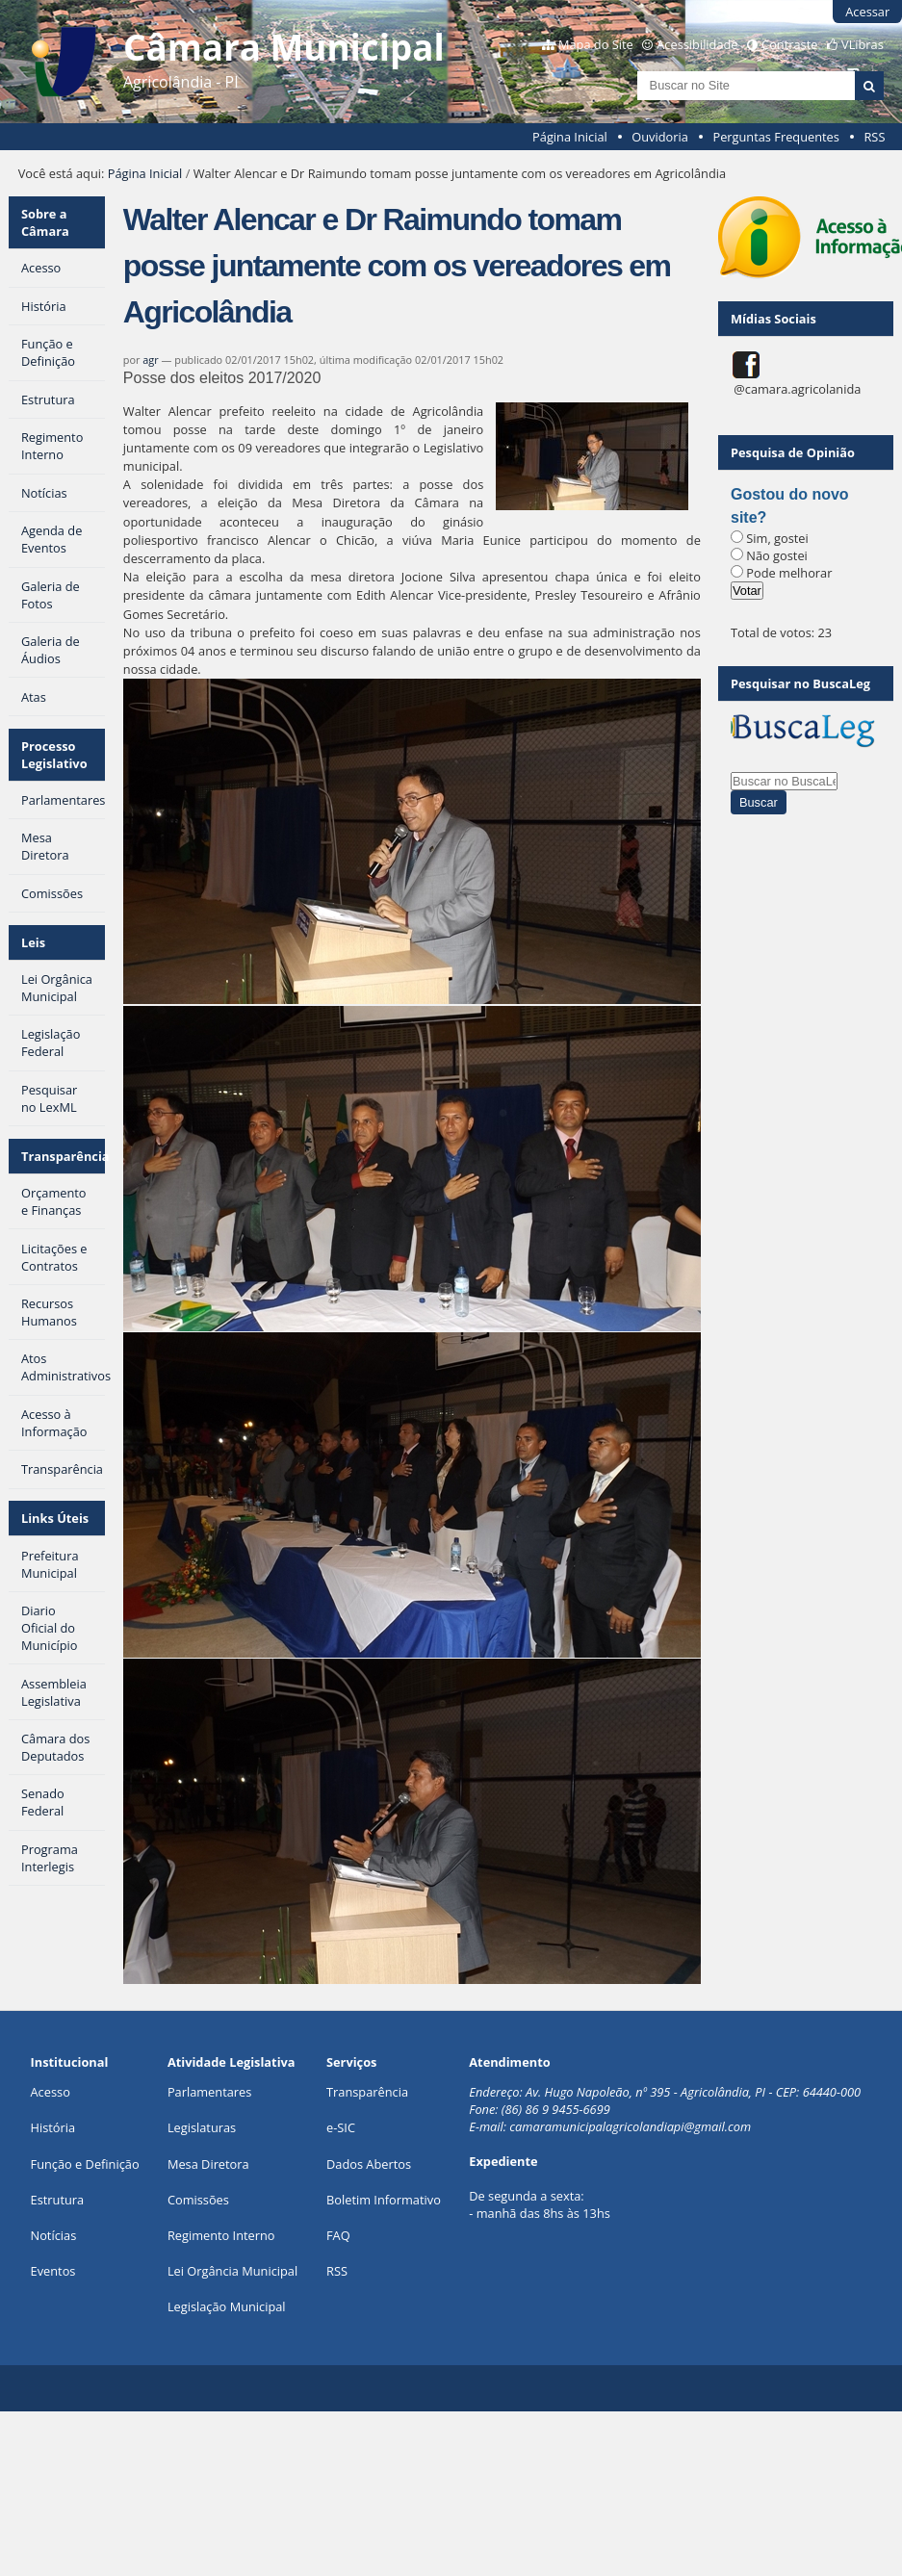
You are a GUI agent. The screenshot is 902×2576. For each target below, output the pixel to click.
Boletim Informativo (383, 2199)
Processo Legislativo (54, 754)
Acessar (867, 11)
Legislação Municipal (227, 2306)
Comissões (198, 2199)
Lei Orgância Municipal (232, 2271)
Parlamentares (209, 2091)
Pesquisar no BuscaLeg (800, 683)
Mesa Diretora (208, 2164)
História (53, 2127)
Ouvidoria (659, 136)
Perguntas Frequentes (775, 136)
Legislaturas (202, 2127)
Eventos (53, 2271)
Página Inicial (569, 136)
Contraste (789, 44)
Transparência (63, 1156)
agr (150, 359)
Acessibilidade (697, 44)
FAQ (338, 2235)
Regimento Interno (221, 2235)
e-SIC (340, 2127)
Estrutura (58, 2199)
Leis (33, 942)
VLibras (862, 44)
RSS (874, 136)
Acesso (50, 2091)
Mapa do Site (595, 44)
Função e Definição (85, 2164)
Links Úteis (55, 1518)
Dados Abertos (368, 2164)
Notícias (54, 2235)
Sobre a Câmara (45, 222)
